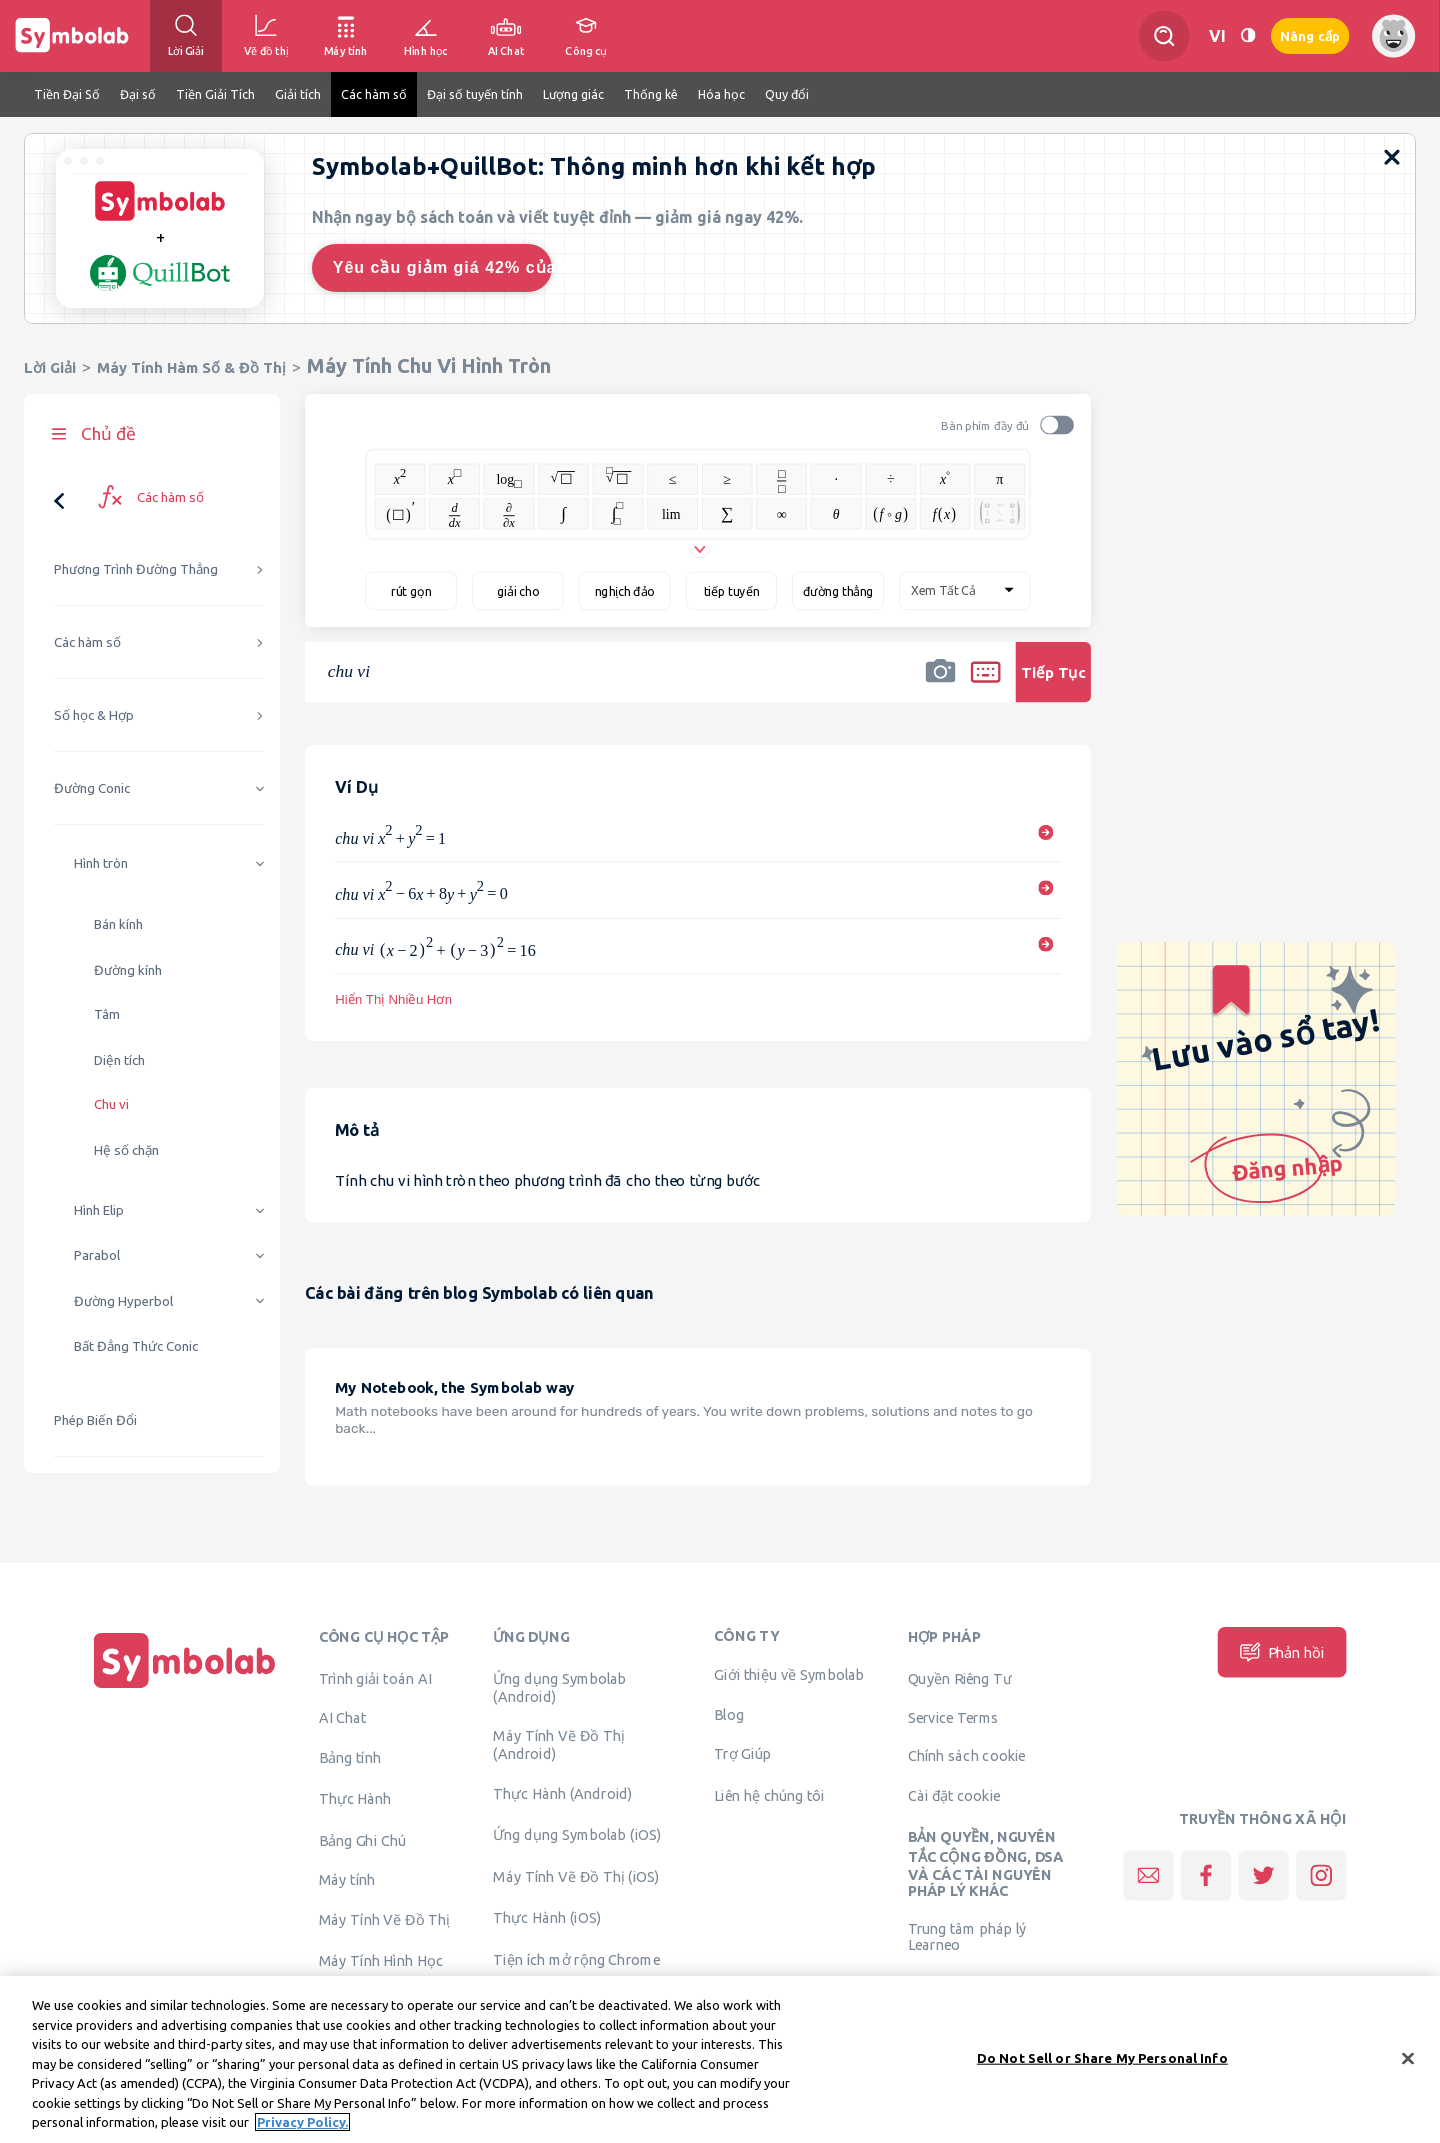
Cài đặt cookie (954, 1795)
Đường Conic (92, 788)
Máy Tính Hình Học (381, 1961)
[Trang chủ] (185, 1688)
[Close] (1408, 2067)
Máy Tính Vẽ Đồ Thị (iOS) (576, 1876)
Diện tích (119, 1060)
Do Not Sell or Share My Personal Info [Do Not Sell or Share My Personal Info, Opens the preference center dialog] (1102, 2067)
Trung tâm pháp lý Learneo (967, 1936)
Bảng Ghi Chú (362, 1840)
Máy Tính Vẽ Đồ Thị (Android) (558, 1745)
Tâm (107, 1014)
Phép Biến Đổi (95, 1420)
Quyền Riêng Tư (960, 1678)
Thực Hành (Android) (563, 1793)
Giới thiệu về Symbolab (789, 1675)
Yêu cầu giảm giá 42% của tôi (442, 267)
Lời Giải (50, 367)
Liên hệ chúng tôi (769, 1795)
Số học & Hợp (94, 715)
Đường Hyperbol (123, 1301)
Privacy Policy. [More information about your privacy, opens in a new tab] (302, 2132)
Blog (729, 1714)
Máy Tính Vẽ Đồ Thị (384, 1919)
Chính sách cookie (967, 1756)
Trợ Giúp (742, 1754)
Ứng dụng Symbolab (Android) (559, 1687)
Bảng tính (350, 1757)
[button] (940, 685)
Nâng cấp (1310, 36)
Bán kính (118, 924)
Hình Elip (99, 1210)
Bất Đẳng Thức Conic (136, 1346)
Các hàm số (87, 642)
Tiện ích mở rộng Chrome (576, 1959)
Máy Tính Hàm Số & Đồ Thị (191, 367)
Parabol (97, 1255)
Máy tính (347, 1880)
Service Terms (953, 1718)
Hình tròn (101, 863)
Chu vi (111, 1104)
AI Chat (343, 1718)
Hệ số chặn (126, 1150)
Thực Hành (355, 1799)
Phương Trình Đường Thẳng (136, 569)
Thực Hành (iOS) (547, 1918)
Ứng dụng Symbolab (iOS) (577, 1835)
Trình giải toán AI (375, 1678)
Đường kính (128, 970)
